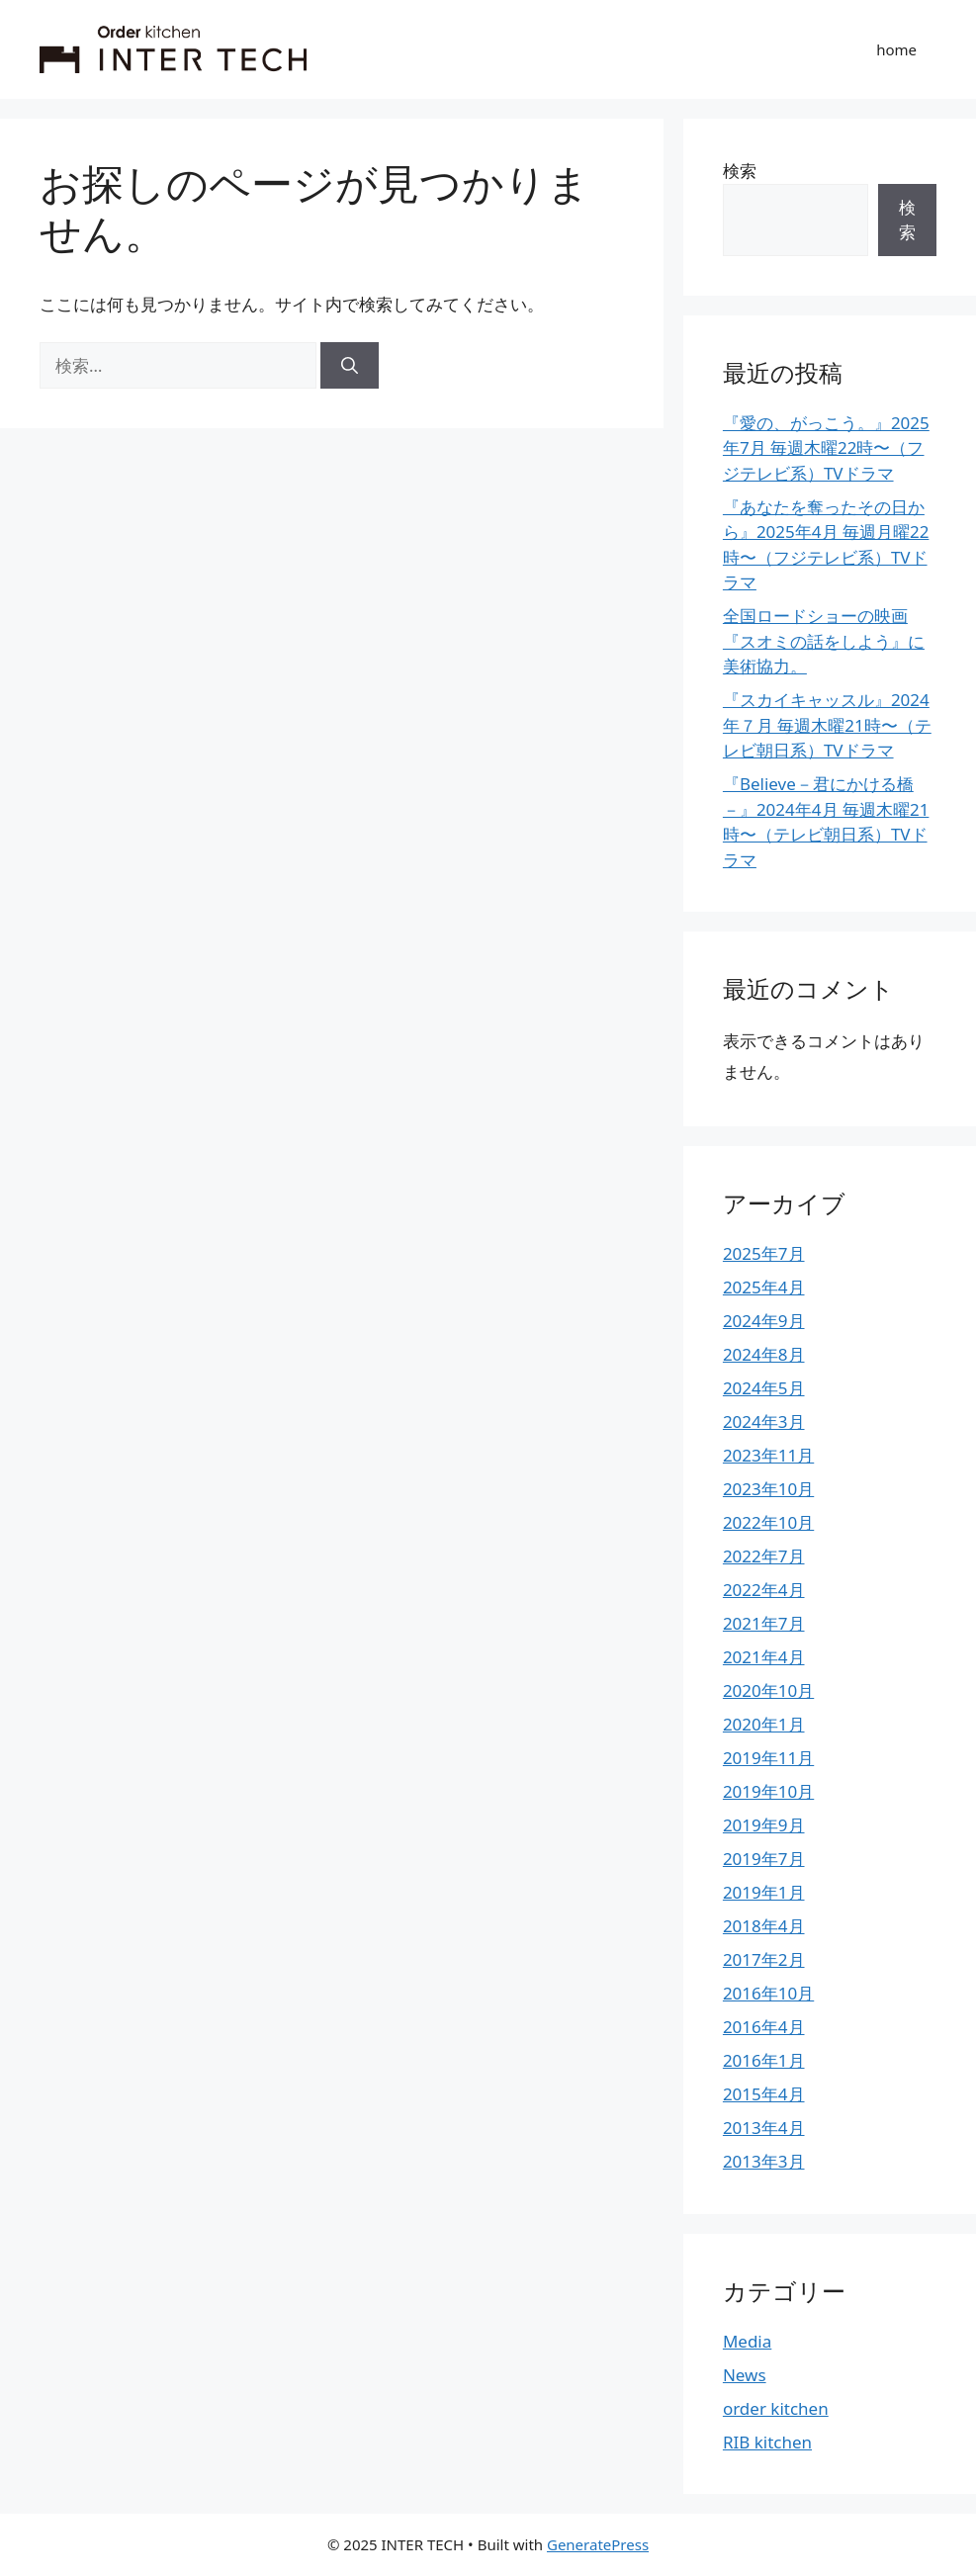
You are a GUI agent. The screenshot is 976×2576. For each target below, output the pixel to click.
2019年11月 (768, 1757)
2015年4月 (764, 2094)
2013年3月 (764, 2161)
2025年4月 (764, 1287)
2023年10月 (768, 1488)
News (744, 2374)
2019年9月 (764, 1825)
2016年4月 (764, 2026)
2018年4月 (764, 1925)
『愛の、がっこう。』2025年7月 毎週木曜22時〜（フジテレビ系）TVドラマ (826, 448)
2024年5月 (764, 1388)
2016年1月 (764, 2060)
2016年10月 (768, 1993)
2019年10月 (768, 1791)
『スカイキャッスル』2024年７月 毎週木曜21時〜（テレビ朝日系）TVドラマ (827, 724)
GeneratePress (598, 2544)
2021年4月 (764, 1656)
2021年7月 (764, 1623)
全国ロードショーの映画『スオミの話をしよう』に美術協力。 (824, 640)
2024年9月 (764, 1320)
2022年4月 (764, 1589)
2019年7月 (764, 1858)
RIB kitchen (767, 2442)
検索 (739, 170)
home (896, 49)
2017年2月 (764, 1959)
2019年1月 (764, 1892)
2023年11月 (768, 1455)
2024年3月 (764, 1421)
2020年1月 (764, 1724)
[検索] (349, 366)
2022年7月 (764, 1556)
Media (747, 2341)
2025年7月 (764, 1253)
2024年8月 (764, 1354)
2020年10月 (768, 1690)
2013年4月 (764, 2127)
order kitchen (776, 2408)
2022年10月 (768, 1522)
